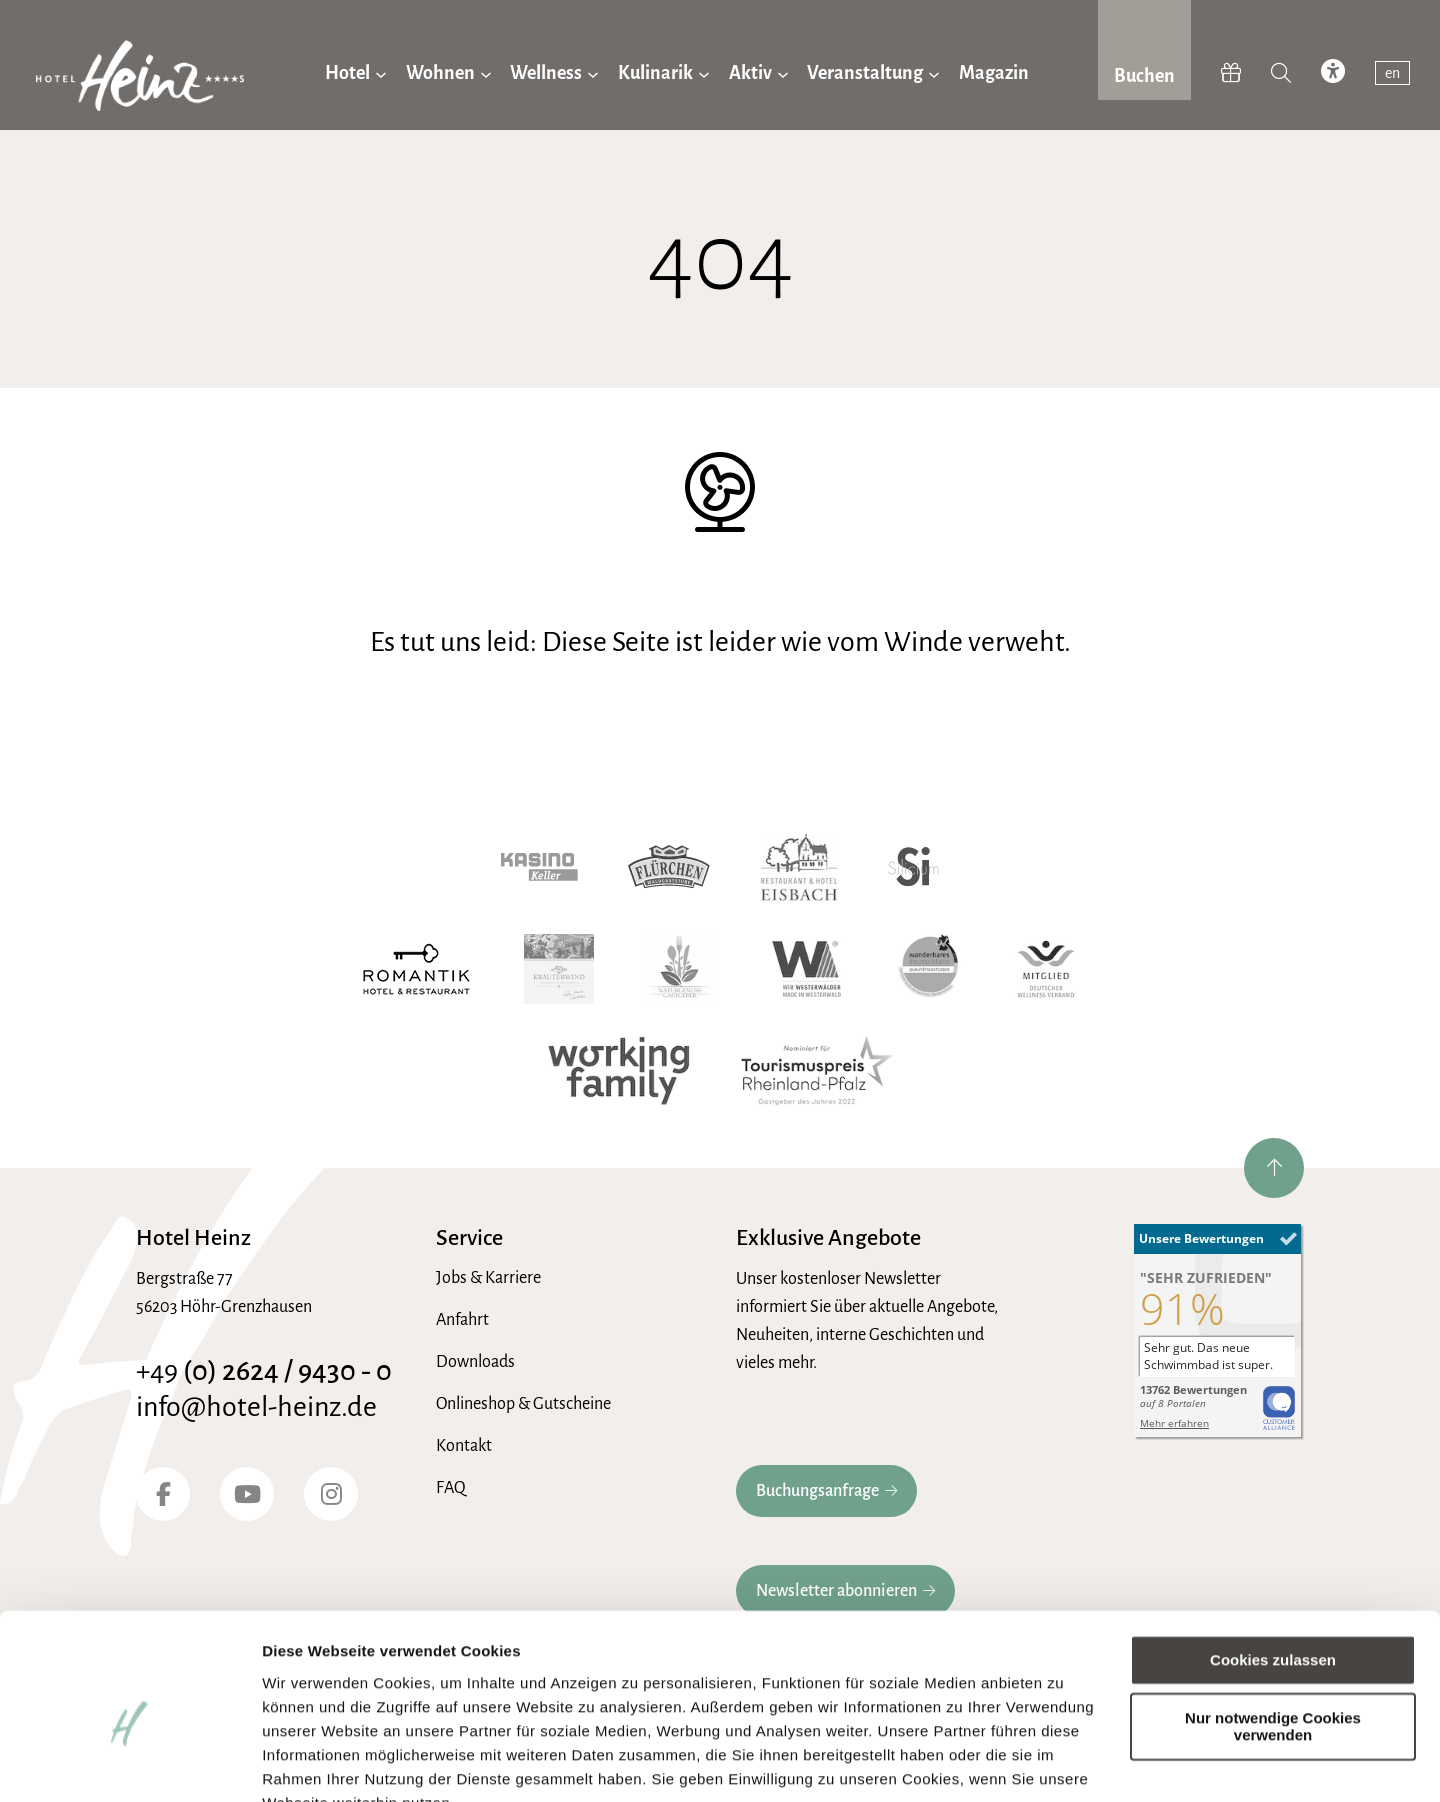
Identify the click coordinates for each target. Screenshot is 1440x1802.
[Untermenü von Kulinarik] (704, 73)
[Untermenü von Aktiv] (783, 73)
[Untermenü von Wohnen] (486, 73)
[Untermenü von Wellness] (593, 73)
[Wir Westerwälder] (806, 969)
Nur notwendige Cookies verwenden (1273, 1631)
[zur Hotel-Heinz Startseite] (140, 80)
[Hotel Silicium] (913, 867)
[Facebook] (163, 1494)
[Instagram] (331, 1494)
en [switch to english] (1392, 73)
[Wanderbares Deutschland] (929, 969)
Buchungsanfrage (817, 1491)
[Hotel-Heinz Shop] (1231, 74)
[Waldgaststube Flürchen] (669, 867)
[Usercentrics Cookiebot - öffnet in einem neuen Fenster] (129, 1763)
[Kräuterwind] (559, 969)
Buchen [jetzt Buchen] (1144, 76)
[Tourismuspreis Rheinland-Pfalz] (817, 1071)
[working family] (619, 1071)
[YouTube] (247, 1494)
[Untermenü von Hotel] (381, 73)
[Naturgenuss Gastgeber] (679, 969)
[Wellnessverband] (1045, 969)
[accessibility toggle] (1333, 73)
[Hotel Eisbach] (799, 867)
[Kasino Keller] (539, 867)
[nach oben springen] (1274, 1168)
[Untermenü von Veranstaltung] (934, 73)
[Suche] (1281, 74)
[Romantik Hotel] (416, 969)
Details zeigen (312, 1762)
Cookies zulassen (1273, 1564)
